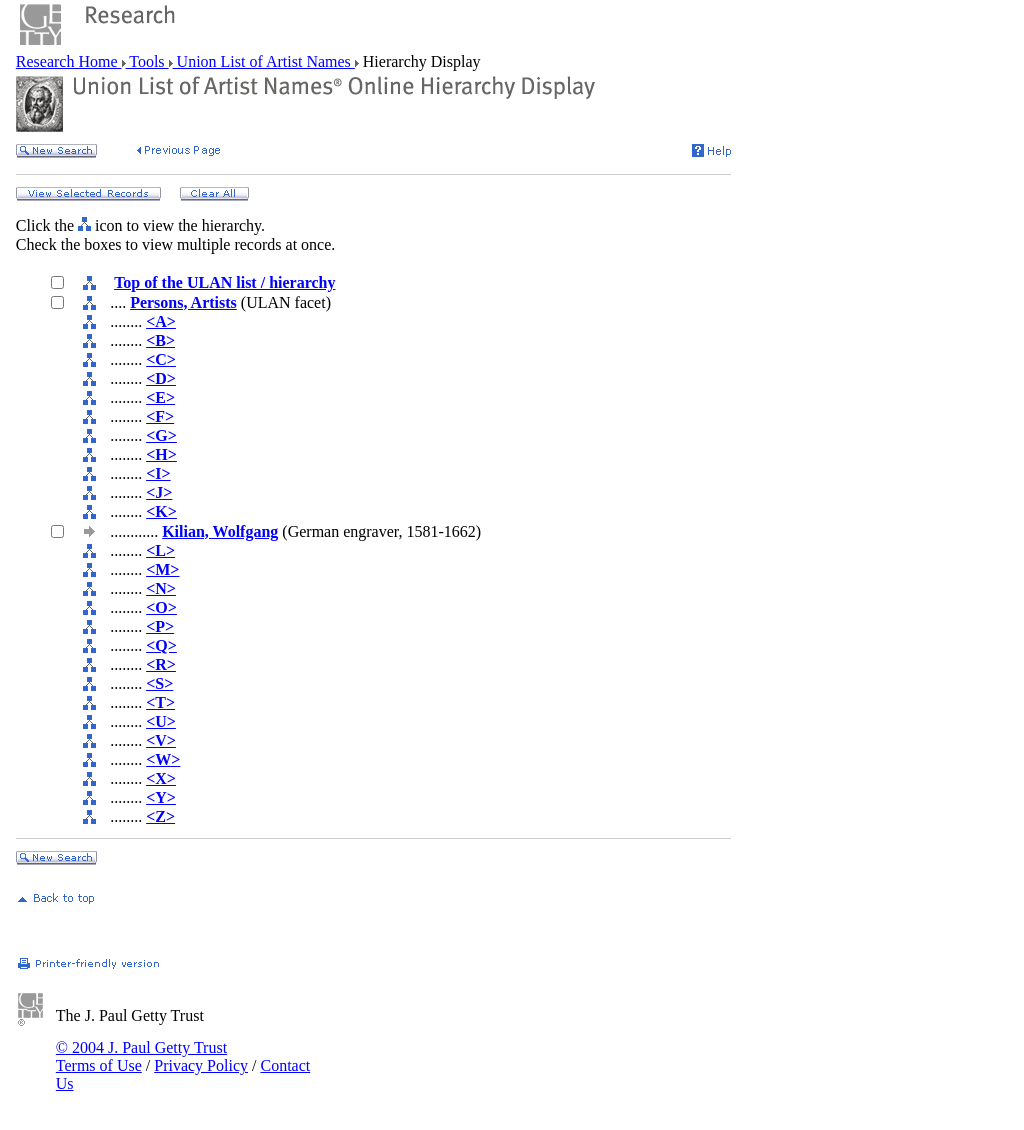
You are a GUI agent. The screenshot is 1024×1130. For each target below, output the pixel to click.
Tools (147, 61)
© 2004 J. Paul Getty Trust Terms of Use (141, 1056)
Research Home (69, 61)
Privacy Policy (201, 1065)
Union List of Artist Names (264, 61)
